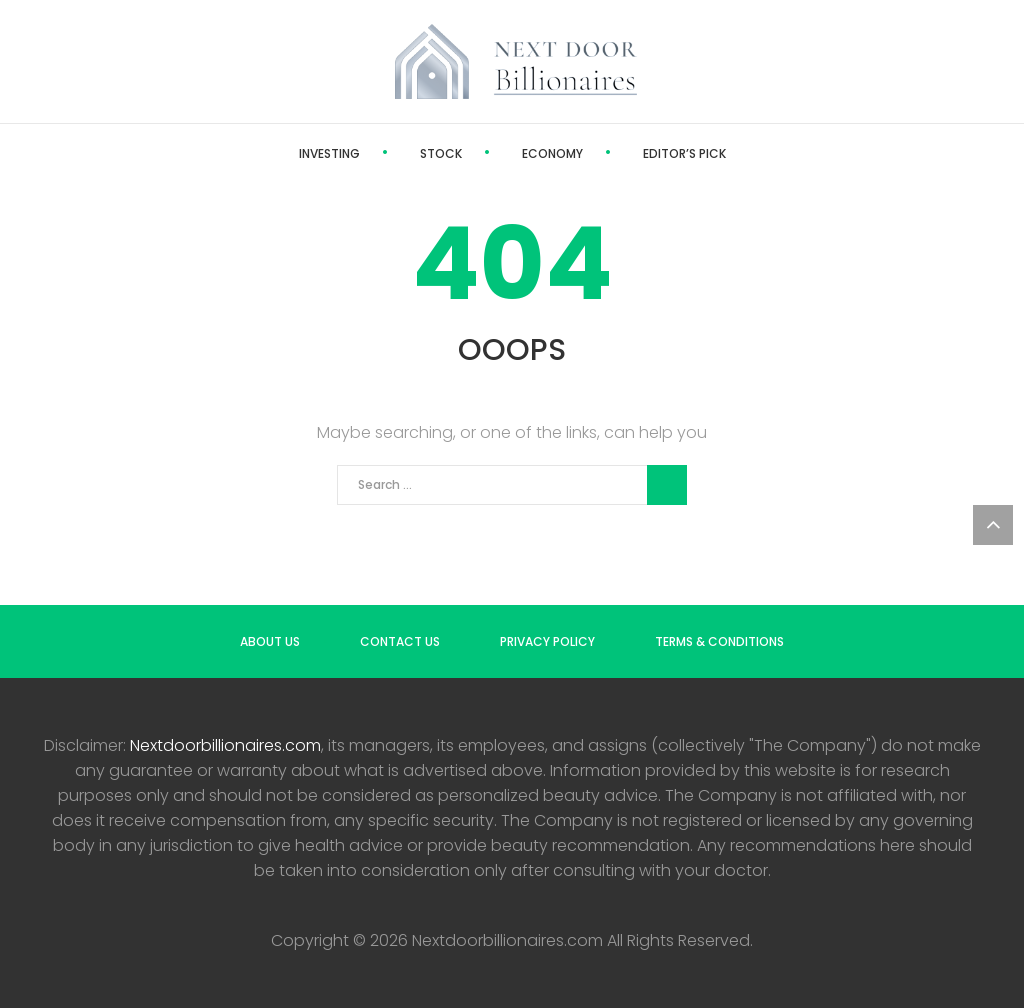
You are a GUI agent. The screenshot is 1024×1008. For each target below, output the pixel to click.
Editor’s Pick (684, 153)
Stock (441, 153)
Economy (552, 153)
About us (270, 641)
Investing (329, 153)
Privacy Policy (547, 641)
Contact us (400, 641)
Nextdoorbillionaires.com (225, 745)
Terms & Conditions (719, 641)
